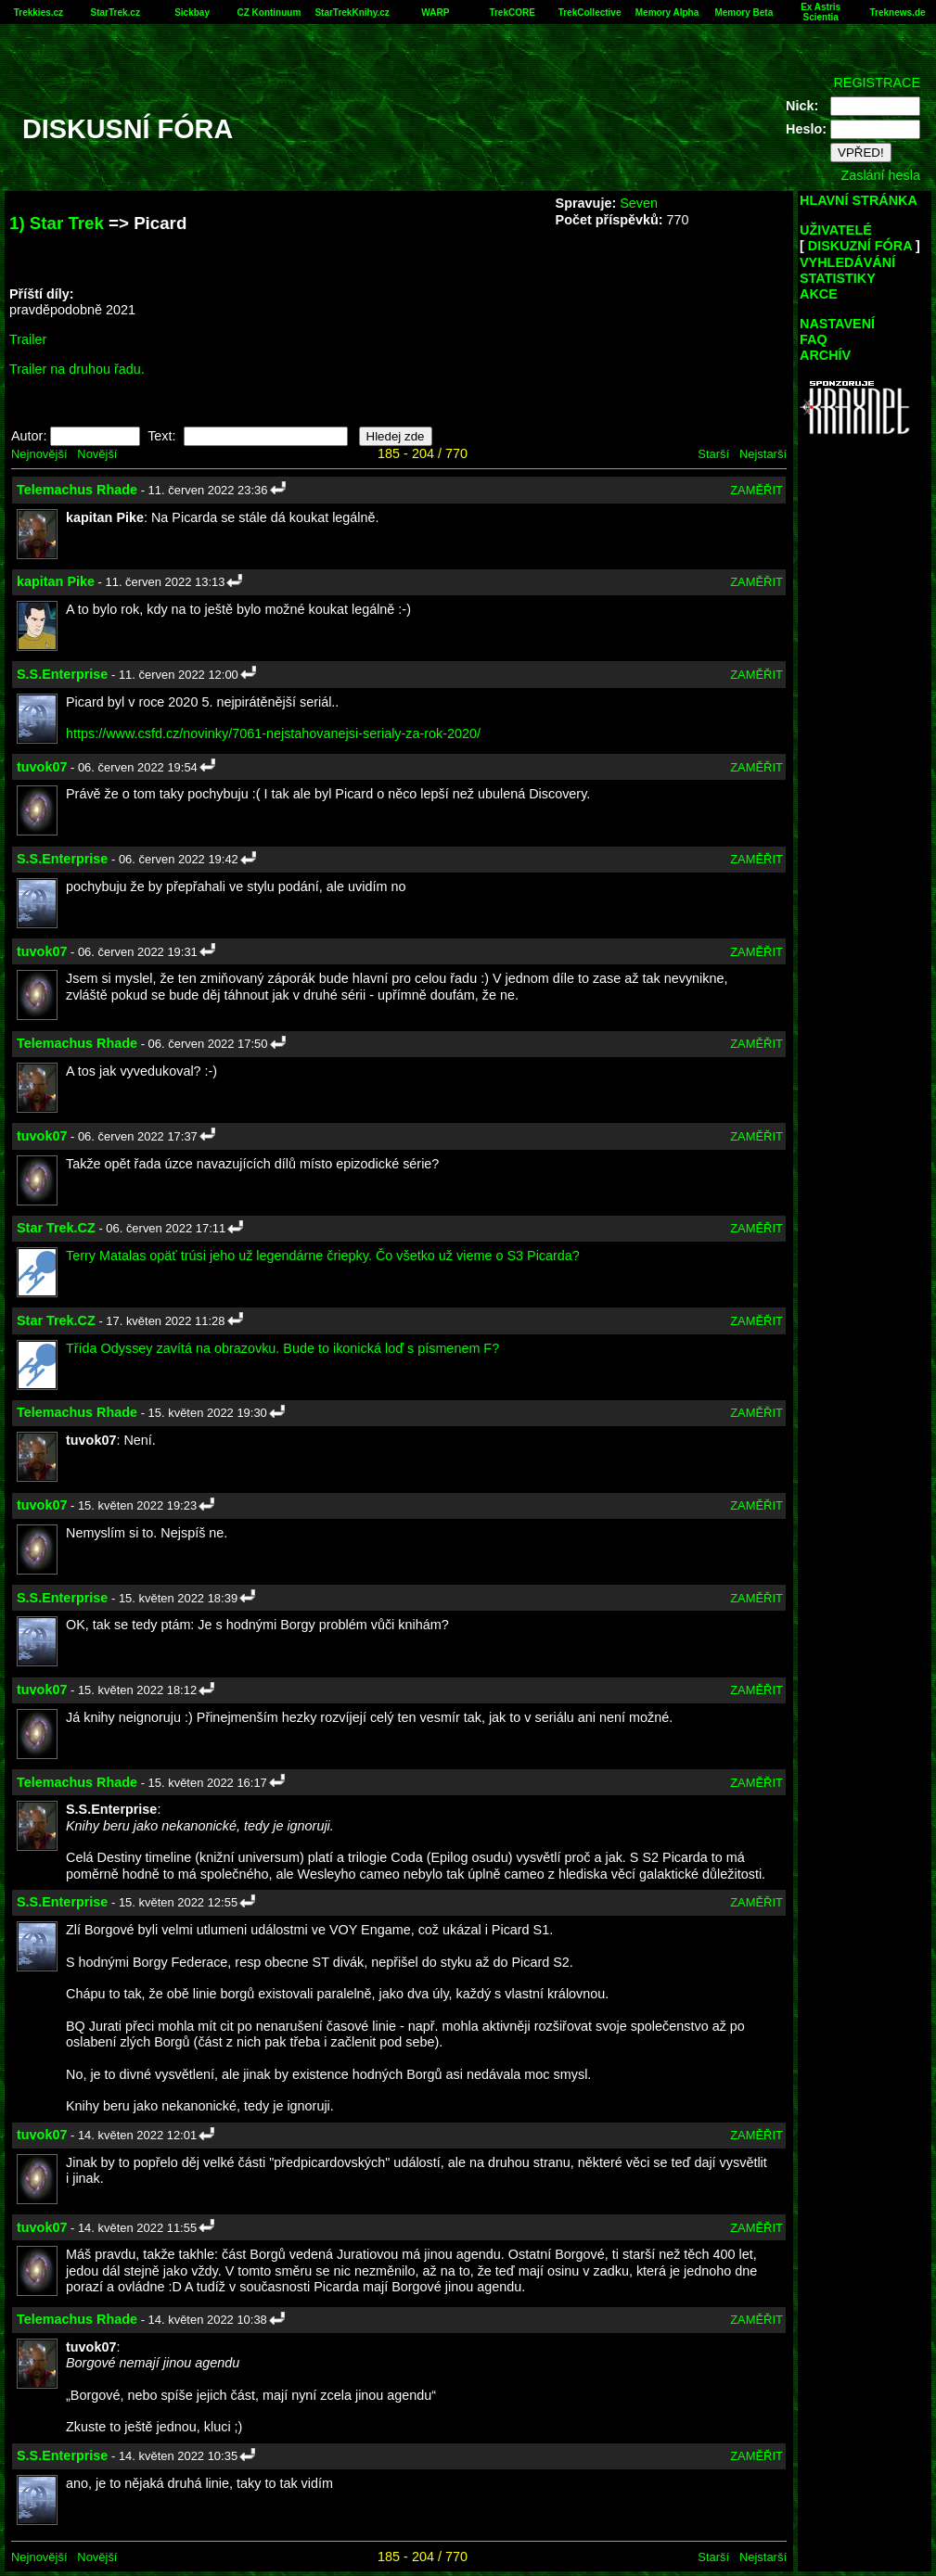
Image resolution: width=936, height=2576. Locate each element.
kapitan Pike (56, 581)
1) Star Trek (56, 223)
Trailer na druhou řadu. (77, 369)
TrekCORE (511, 12)
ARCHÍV (825, 355)
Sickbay (192, 12)
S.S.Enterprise (62, 674)
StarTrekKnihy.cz (351, 12)
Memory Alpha (667, 12)
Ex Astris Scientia (820, 12)
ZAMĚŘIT (756, 490)
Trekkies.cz (38, 12)
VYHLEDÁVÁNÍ (847, 262)
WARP (435, 12)
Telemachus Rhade (77, 489)
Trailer (27, 339)
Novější (97, 454)
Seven (639, 203)
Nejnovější (39, 454)
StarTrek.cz (115, 12)
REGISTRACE (876, 82)
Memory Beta (743, 12)
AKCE (819, 294)
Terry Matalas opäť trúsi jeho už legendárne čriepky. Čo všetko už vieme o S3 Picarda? (323, 1255)
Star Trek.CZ (56, 1227)
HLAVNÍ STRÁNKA (858, 200)
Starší (713, 454)
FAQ (813, 339)
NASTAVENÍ (837, 323)
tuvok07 (42, 766)
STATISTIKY (838, 278)
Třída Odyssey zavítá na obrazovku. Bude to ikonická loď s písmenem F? (282, 1348)
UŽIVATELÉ (836, 230)
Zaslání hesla (880, 175)
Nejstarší (763, 454)
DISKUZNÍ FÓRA (860, 245)
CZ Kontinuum (269, 12)
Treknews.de (898, 12)
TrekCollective (590, 12)
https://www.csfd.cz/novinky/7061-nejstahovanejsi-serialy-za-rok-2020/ (273, 733)
